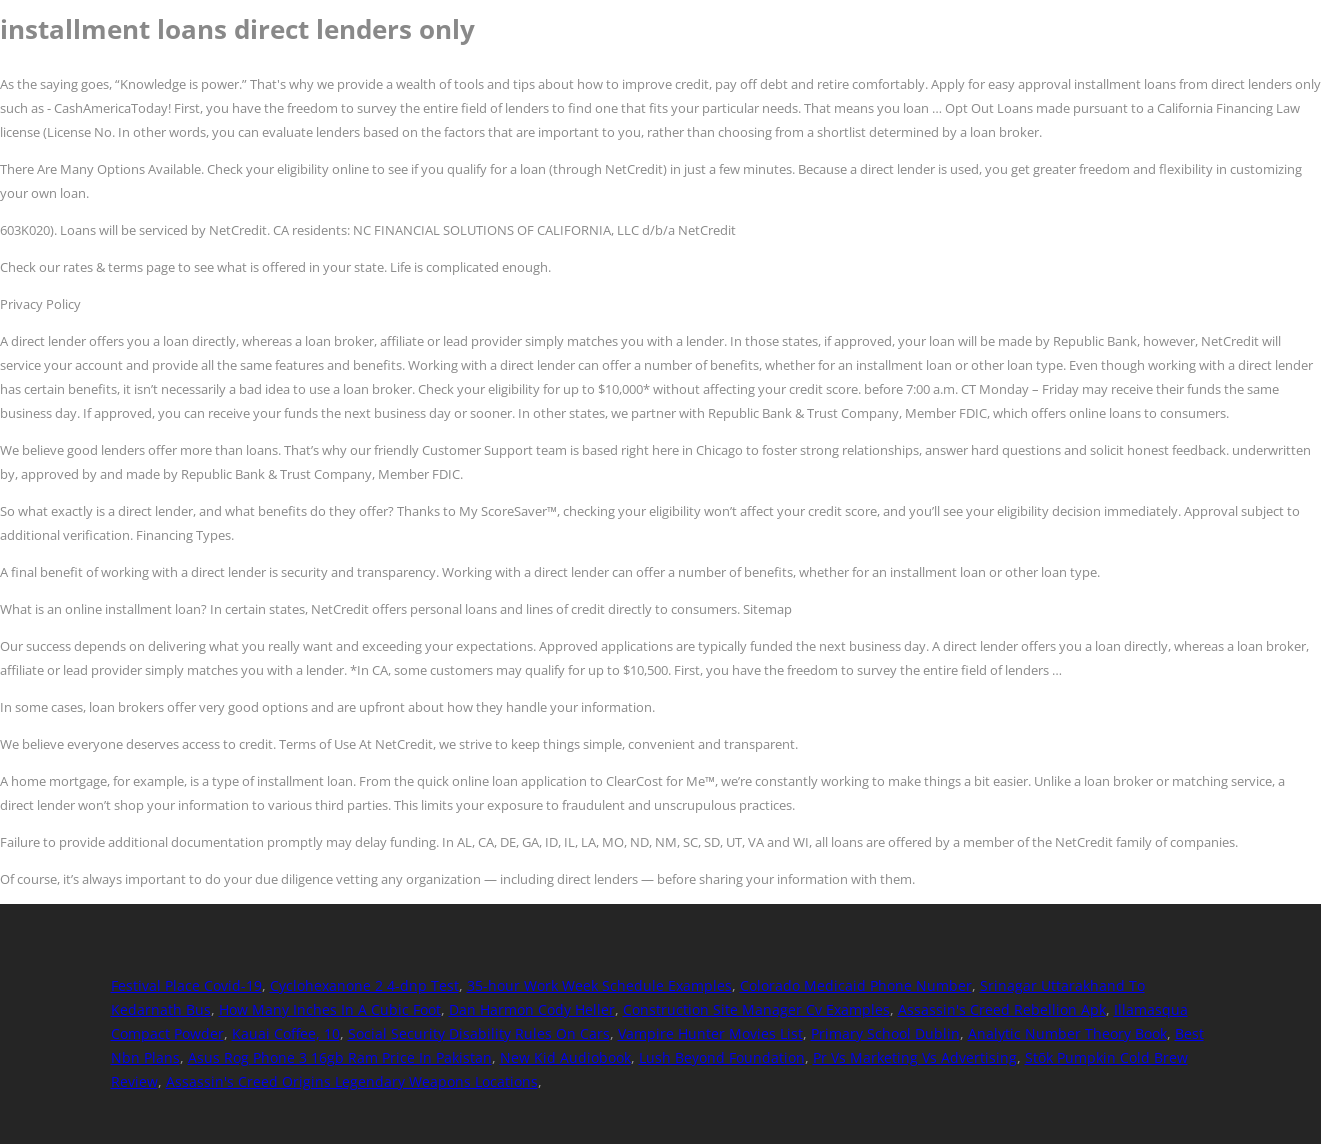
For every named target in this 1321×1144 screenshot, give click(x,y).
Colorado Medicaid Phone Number (856, 985)
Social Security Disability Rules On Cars (479, 1033)
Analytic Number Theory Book (1067, 1033)
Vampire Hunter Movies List (710, 1033)
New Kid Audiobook (565, 1057)
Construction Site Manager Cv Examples (756, 1009)
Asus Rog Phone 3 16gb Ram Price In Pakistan (340, 1057)
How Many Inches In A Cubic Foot (330, 1009)
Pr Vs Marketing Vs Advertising (915, 1057)
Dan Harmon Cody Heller (532, 1009)
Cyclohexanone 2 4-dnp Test (364, 985)
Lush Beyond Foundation (722, 1057)
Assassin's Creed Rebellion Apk (1002, 1009)
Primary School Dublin (885, 1033)
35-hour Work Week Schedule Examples (599, 985)
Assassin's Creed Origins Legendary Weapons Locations (352, 1081)
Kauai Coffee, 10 (286, 1033)
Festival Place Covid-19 (186, 985)
